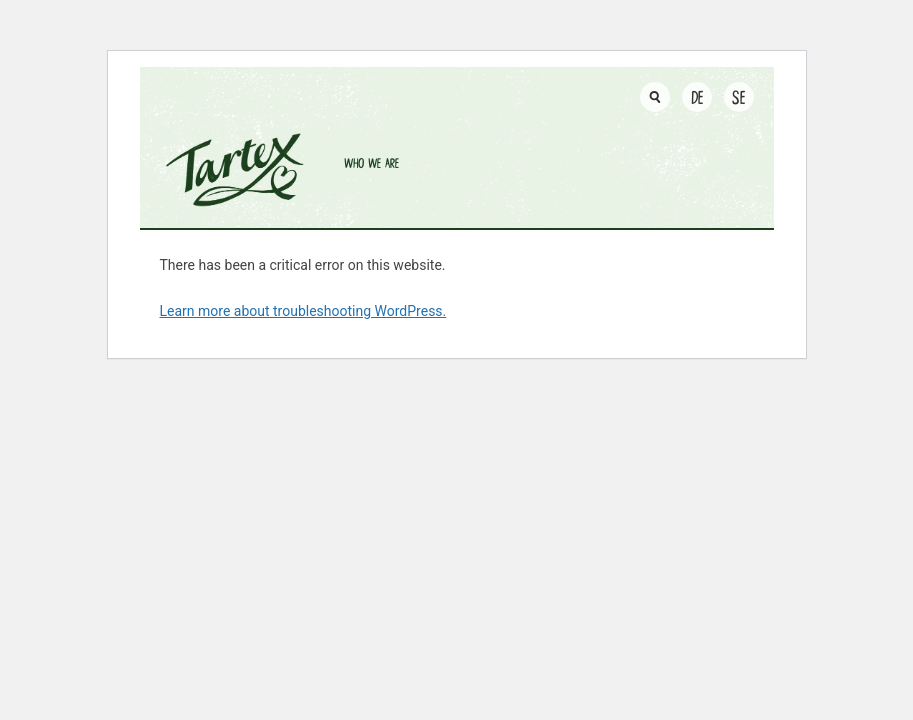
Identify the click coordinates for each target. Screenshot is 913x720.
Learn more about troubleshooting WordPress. (303, 311)
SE (738, 96)
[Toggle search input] (655, 97)
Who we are (371, 162)
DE (697, 96)
